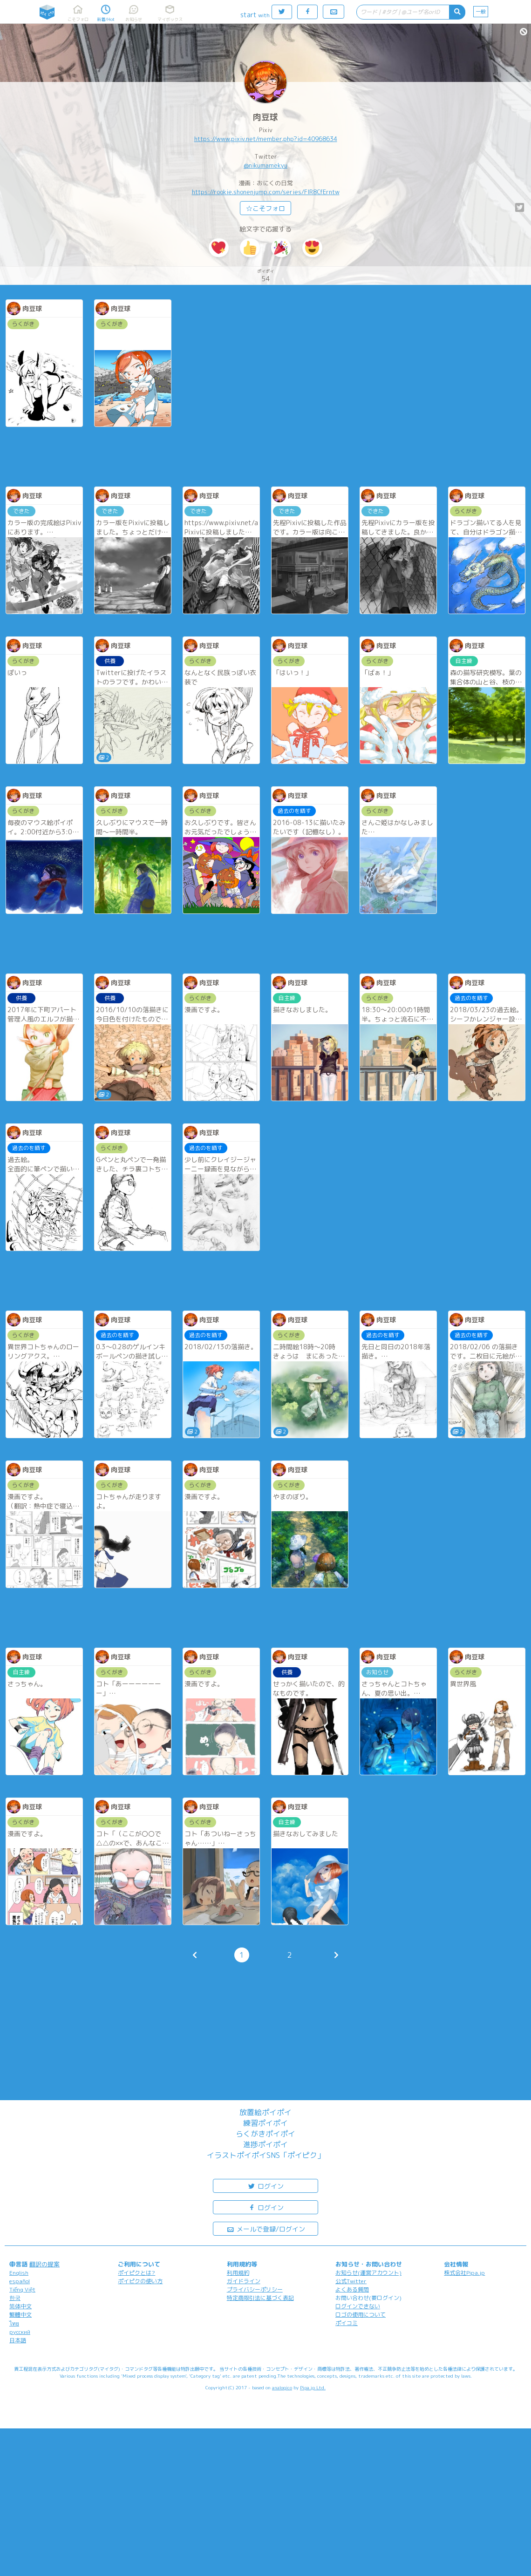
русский (19, 2332)
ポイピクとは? (136, 2273)
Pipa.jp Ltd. (313, 2387)
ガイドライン (243, 2281)
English (18, 2273)
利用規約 (238, 2273)
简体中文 (20, 2306)
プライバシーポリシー (255, 2289)
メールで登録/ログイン (265, 2228)
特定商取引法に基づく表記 (260, 2298)
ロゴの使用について (360, 2315)
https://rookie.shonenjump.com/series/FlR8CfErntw (266, 192)
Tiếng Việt (22, 2289)
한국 (14, 2298)
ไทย (14, 2323)
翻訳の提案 (44, 2264)
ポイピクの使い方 (140, 2281)
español (19, 2281)
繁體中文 (20, 2315)
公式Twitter (351, 2281)
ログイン (265, 2185)
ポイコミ (346, 2323)
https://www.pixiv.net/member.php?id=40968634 (265, 139)
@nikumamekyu (265, 165)
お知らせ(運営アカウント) (368, 2273)
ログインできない (357, 2306)
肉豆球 (265, 117)
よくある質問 (352, 2289)
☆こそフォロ (265, 208)
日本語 (17, 2340)
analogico (282, 2387)
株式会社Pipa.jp (464, 2273)
